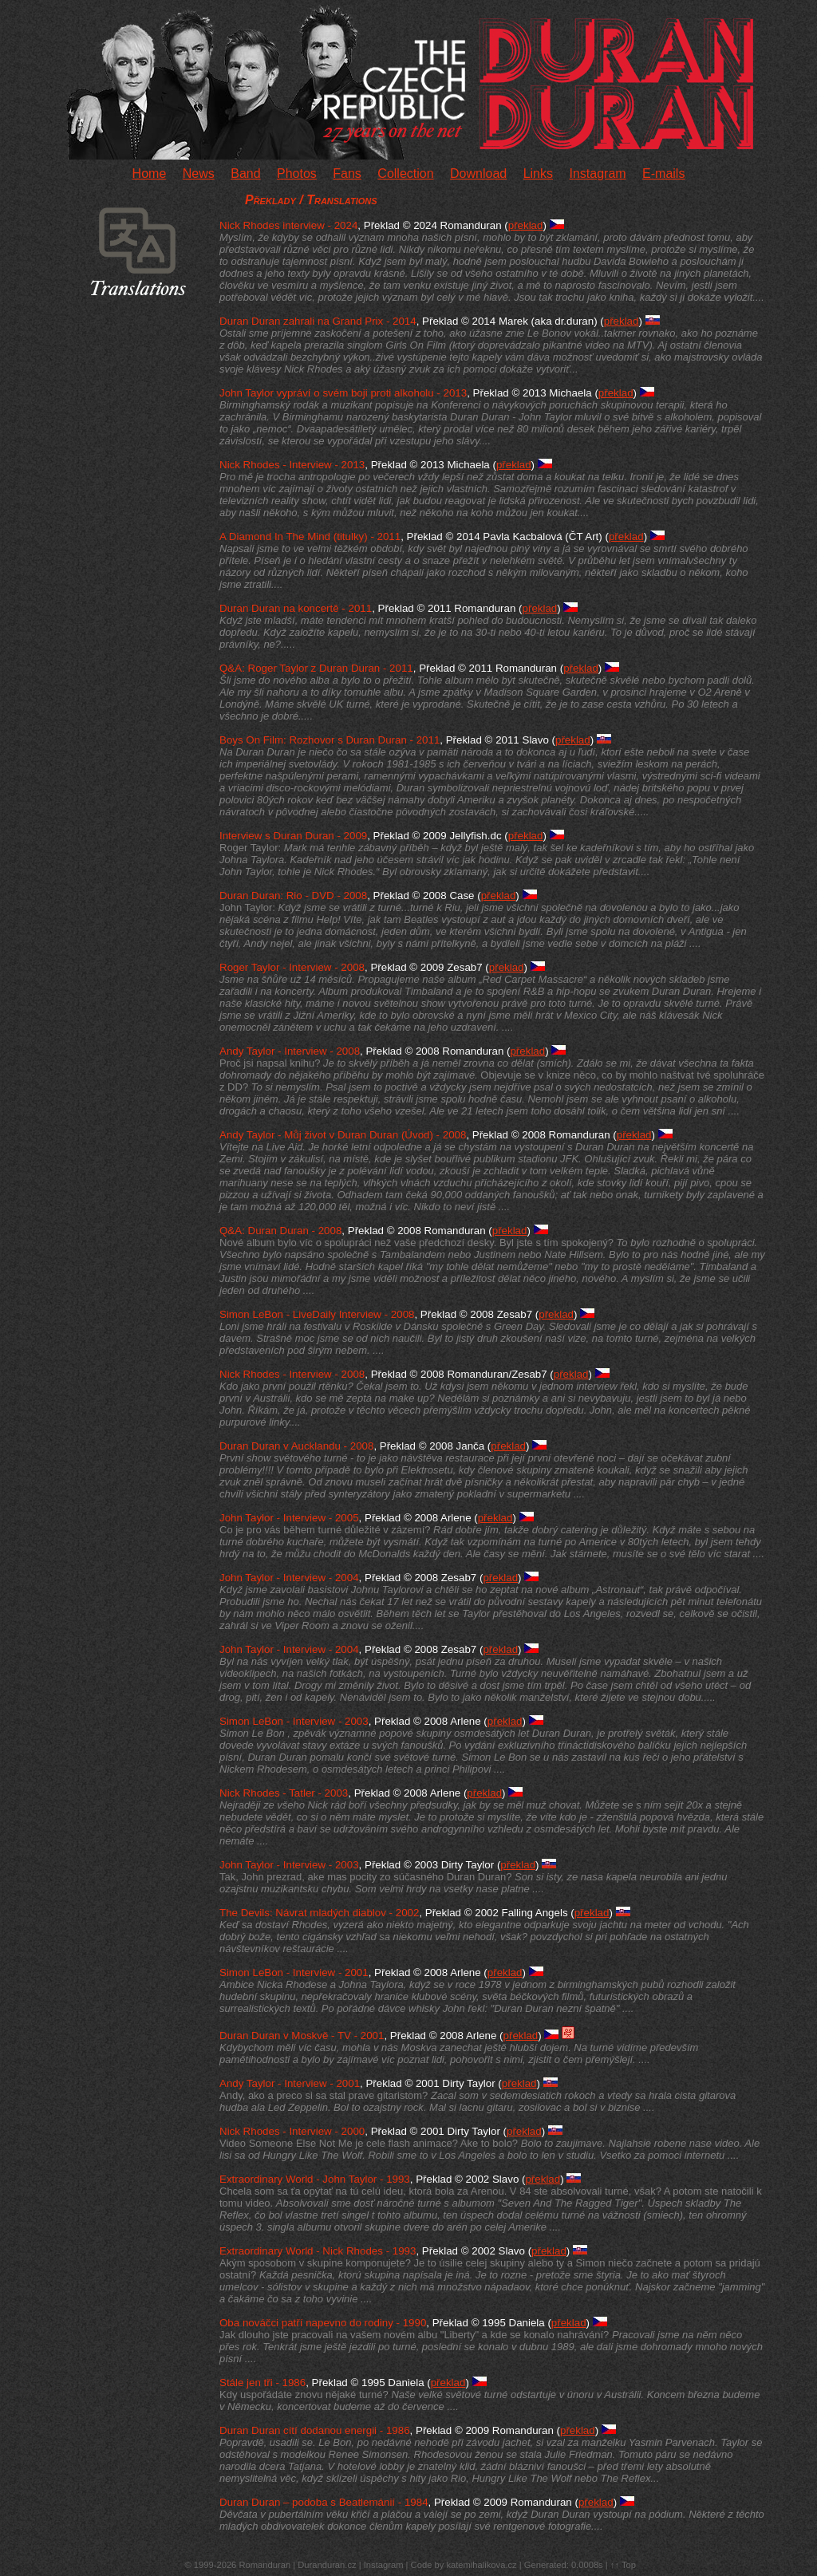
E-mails (663, 173)
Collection (405, 173)
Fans (347, 173)
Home (149, 173)
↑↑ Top (623, 2565)
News (199, 173)
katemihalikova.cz (481, 2565)
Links (538, 173)
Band (245, 173)
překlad (525, 225)
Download (478, 173)
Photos (297, 173)
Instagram (597, 173)
